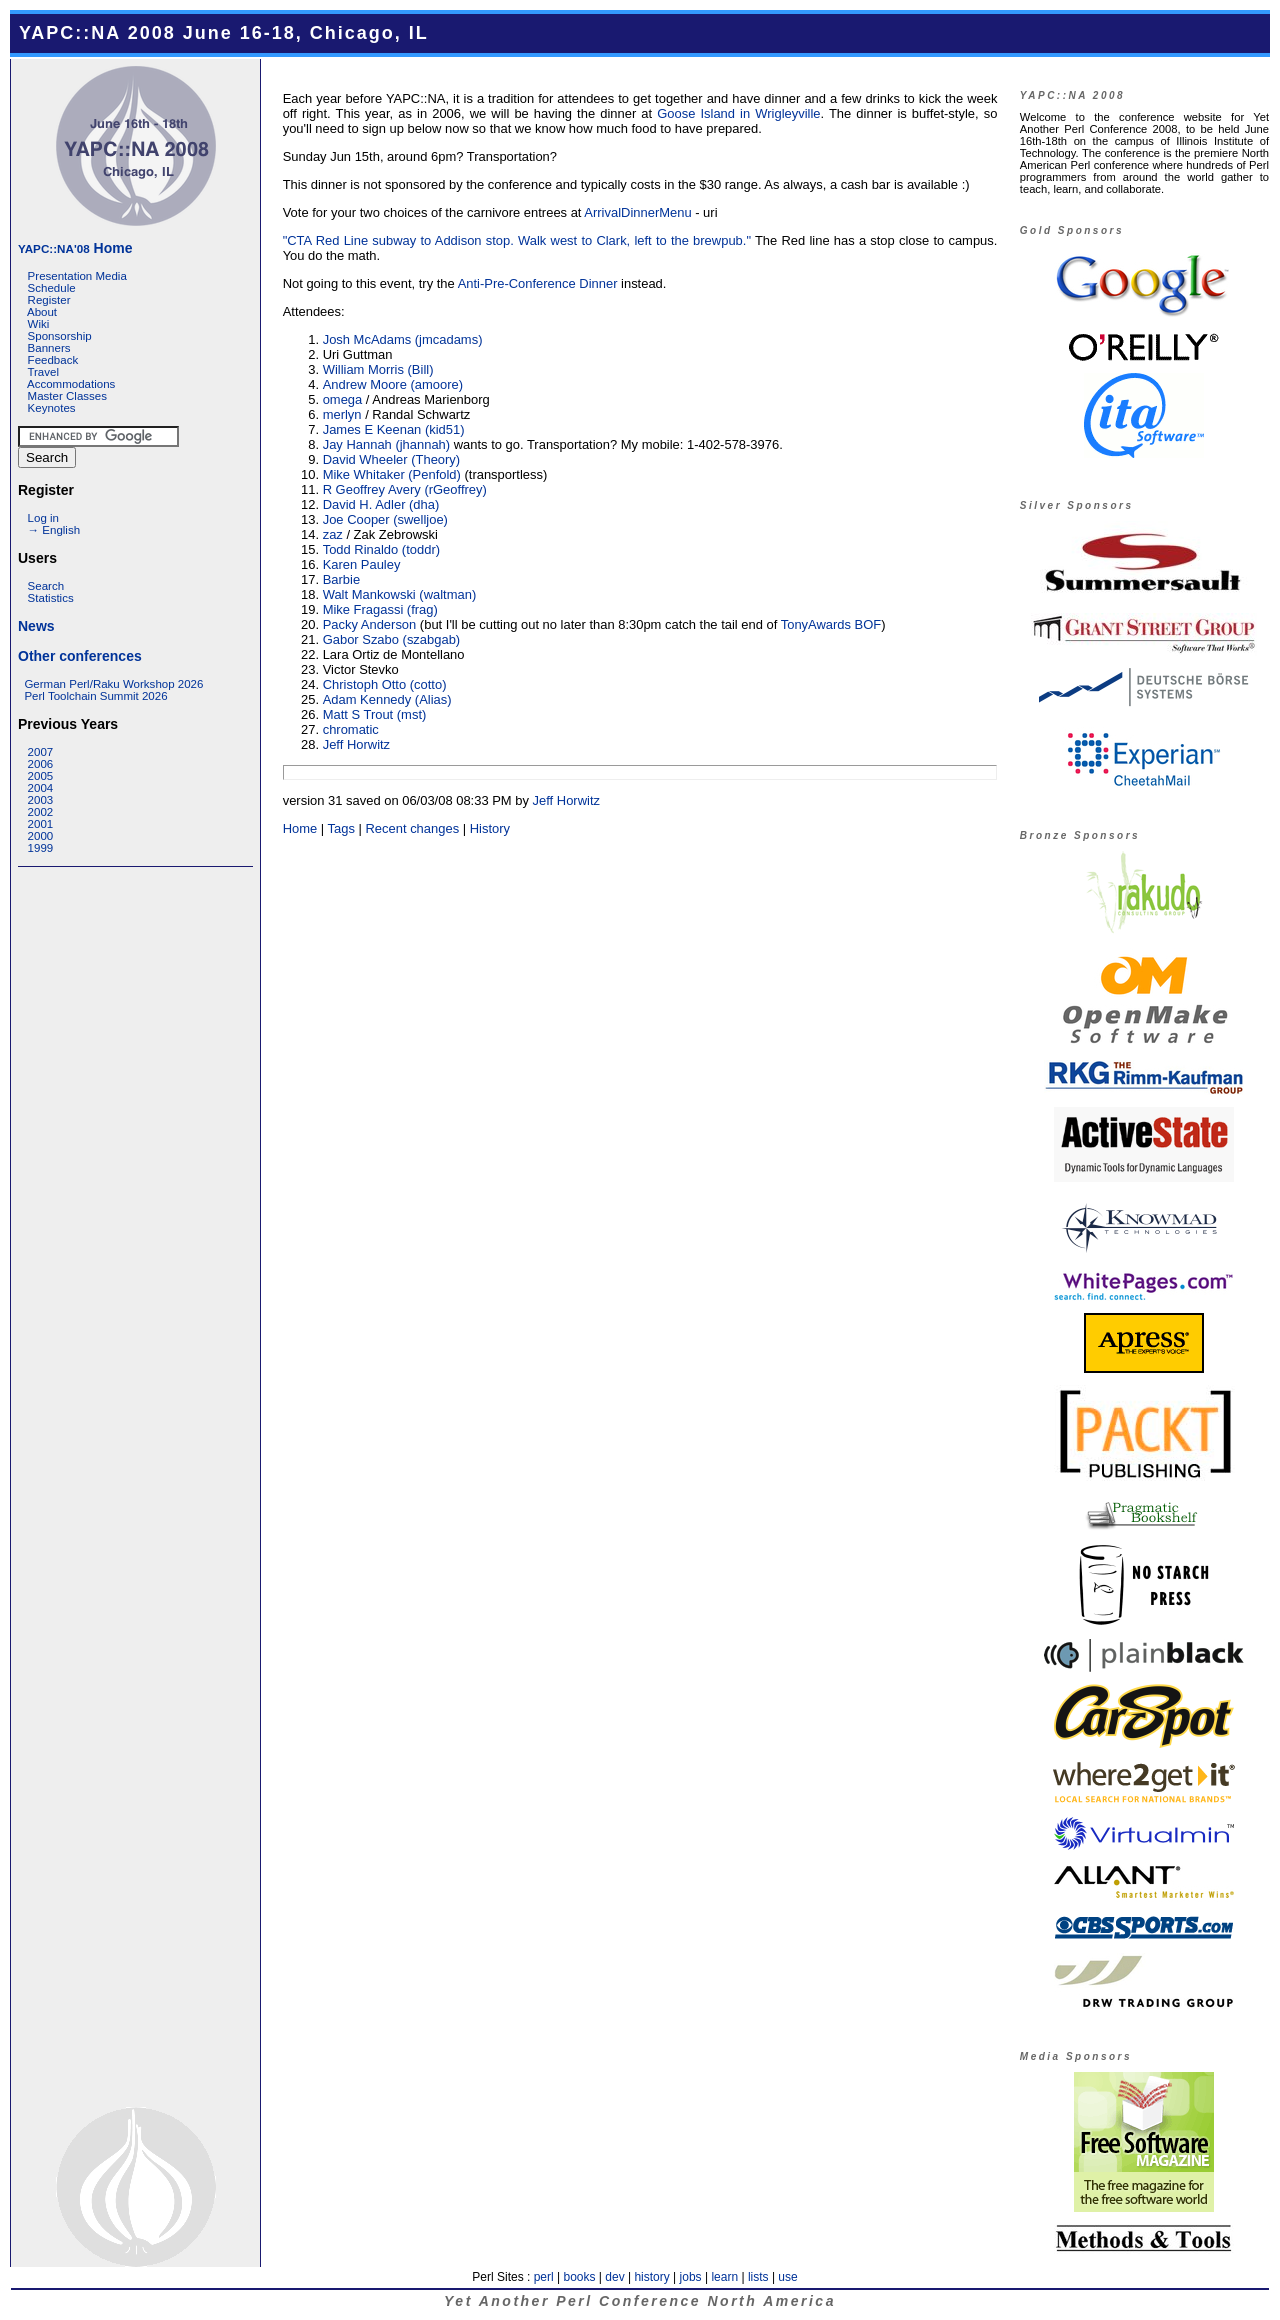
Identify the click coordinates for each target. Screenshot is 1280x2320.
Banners (49, 348)
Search (46, 586)
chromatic (351, 729)
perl (544, 2277)
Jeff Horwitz (356, 744)
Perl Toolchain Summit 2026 (95, 696)
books (579, 2277)
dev (614, 2277)
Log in (43, 518)
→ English (54, 530)
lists (758, 2277)
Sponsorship (60, 336)
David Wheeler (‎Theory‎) (392, 459)
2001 (41, 824)
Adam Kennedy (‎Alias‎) (387, 699)
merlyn (342, 414)
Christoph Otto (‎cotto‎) (385, 684)
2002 (41, 812)
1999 (41, 848)
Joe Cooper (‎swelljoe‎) (385, 519)
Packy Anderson (370, 624)
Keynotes (52, 408)
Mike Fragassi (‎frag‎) (380, 609)
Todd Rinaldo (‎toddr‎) (381, 549)
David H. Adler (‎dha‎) (381, 504)
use (787, 2277)
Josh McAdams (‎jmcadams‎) (403, 339)
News (36, 626)
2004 (41, 788)
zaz (333, 534)
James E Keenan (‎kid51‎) (394, 429)
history (651, 2277)
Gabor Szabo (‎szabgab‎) (392, 639)
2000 (41, 836)
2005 (41, 776)
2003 (41, 800)
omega (343, 399)
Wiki (39, 324)
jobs (691, 2277)
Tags (341, 828)
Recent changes (413, 828)
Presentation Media (77, 276)
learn (724, 2277)
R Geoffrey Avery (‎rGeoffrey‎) (405, 489)
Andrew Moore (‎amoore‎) (393, 384)
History (490, 828)
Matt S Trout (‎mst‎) (375, 714)
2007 (41, 752)
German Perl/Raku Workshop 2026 (113, 684)
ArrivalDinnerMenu (637, 212)
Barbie (341, 579)
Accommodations (71, 384)
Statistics (51, 598)
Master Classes (67, 396)
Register (49, 300)
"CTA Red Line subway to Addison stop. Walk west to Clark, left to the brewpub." (517, 240)
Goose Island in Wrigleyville (738, 113)
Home (75, 248)
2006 (41, 764)
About (42, 312)
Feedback (53, 360)
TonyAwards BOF (831, 624)
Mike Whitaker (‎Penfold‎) (392, 474)
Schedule (52, 288)
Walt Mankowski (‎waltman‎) (400, 594)
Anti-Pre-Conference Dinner (538, 283)
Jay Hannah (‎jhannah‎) (386, 444)
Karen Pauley (362, 564)
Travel (43, 372)
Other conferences (80, 656)
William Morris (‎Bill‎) (378, 369)
